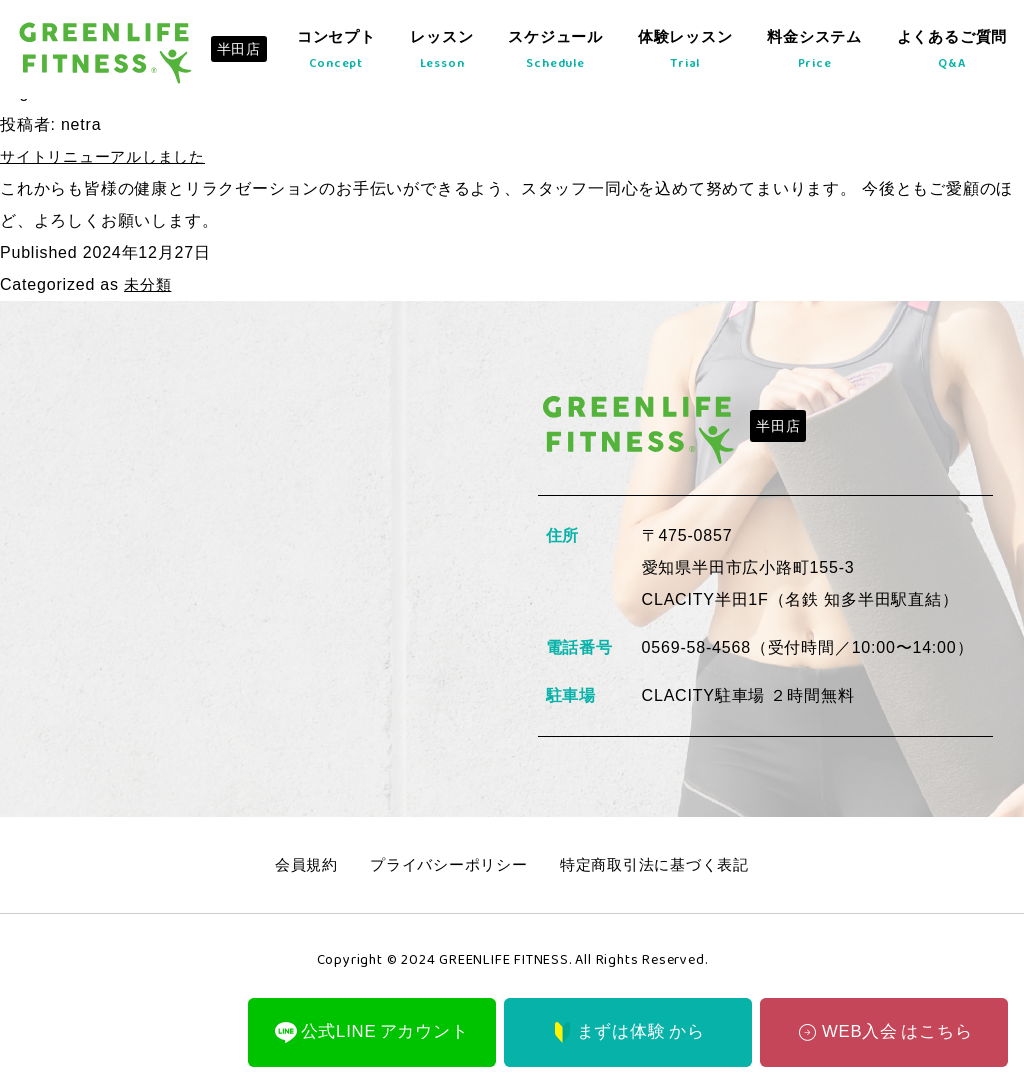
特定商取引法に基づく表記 (662, 864)
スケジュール (546, 56)
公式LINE (372, 1030)
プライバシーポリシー (445, 864)
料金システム (810, 56)
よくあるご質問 (950, 56)
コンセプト (326, 56)
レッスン (432, 56)
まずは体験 (628, 1030)
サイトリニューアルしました (109, 156)
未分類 (149, 284)
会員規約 (295, 864)
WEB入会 (883, 1029)
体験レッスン (678, 56)
